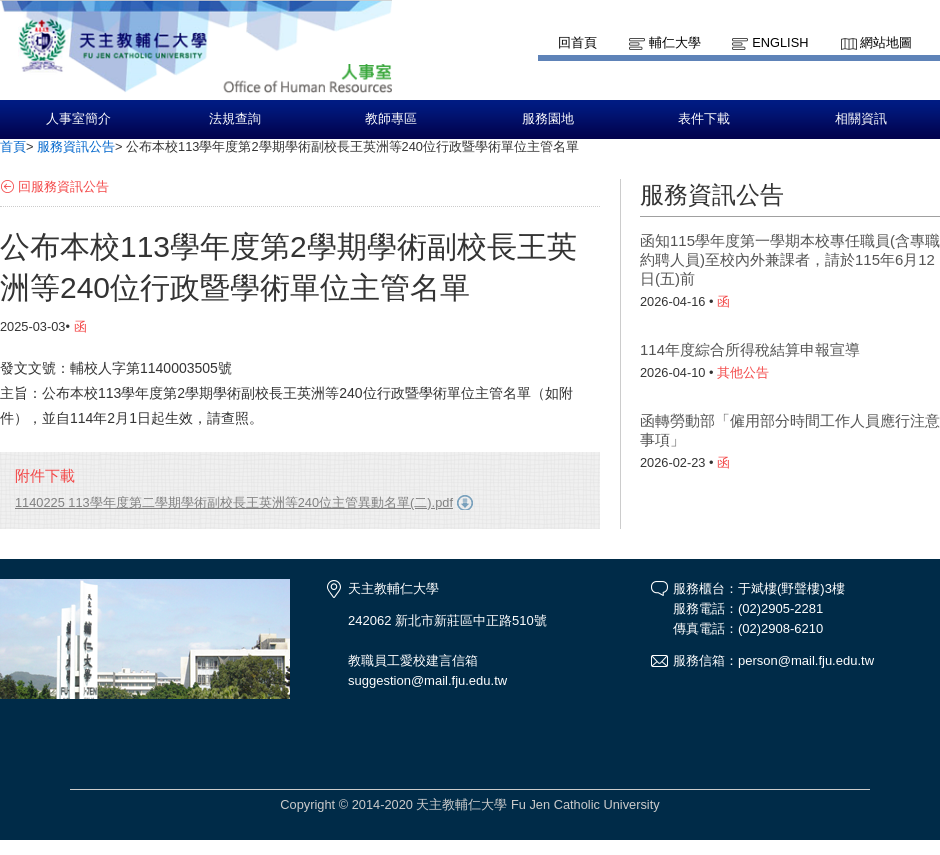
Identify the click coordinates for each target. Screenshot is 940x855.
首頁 (13, 146)
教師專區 (391, 119)
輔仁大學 (675, 42)
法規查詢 (235, 119)
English (780, 42)
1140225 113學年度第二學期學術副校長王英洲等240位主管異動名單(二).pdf (234, 502)
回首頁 (577, 42)
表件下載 (704, 119)
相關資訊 (861, 119)
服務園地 (548, 119)
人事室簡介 (78, 119)
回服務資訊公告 (63, 186)
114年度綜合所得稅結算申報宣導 (750, 349)
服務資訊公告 (76, 146)
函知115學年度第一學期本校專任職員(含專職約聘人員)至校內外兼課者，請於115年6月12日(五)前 (790, 259)
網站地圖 (886, 42)
